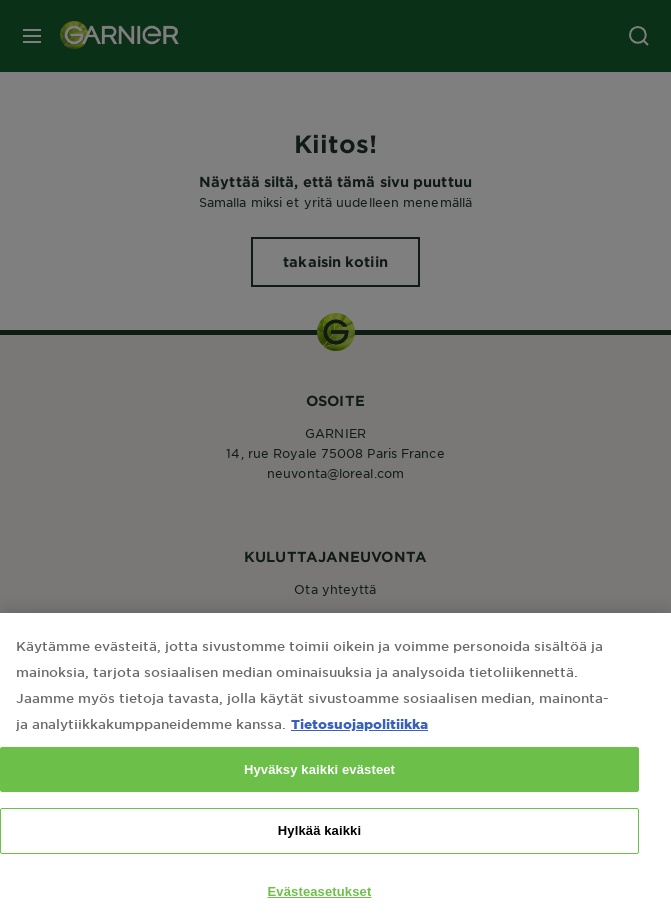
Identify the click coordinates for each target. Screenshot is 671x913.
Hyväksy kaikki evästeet (319, 793)
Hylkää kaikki (319, 854)
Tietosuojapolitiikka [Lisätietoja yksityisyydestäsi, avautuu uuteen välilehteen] (359, 747)
